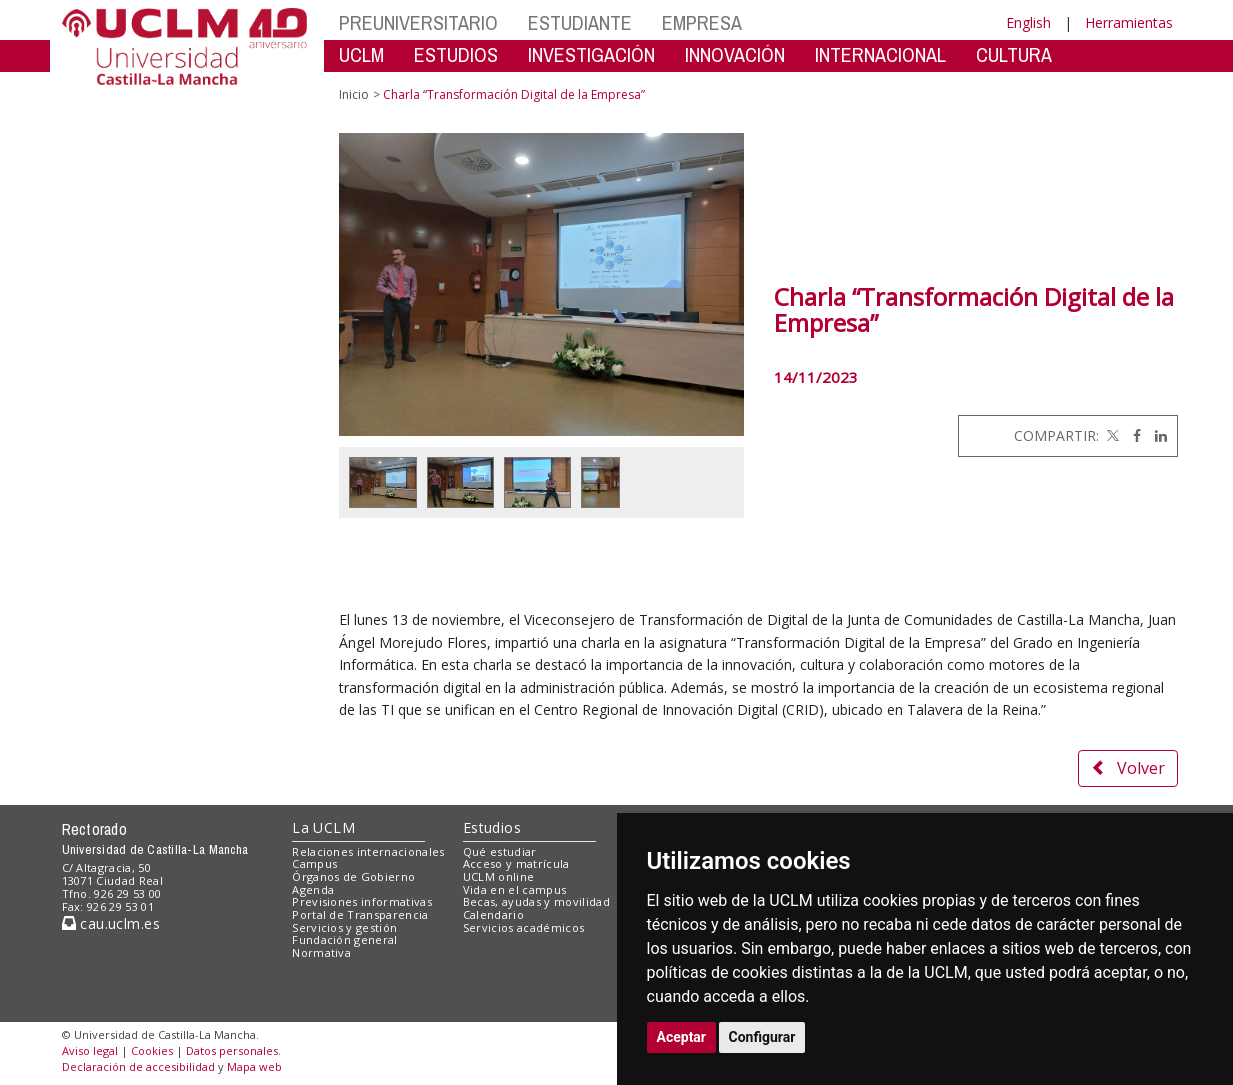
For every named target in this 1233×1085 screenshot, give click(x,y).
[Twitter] (1111, 435)
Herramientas (1129, 22)
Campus (314, 863)
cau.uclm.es (111, 923)
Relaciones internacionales (368, 851)
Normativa (321, 952)
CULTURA (1014, 54)
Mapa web (254, 1066)
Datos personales (232, 1050)
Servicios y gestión (344, 927)
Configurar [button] (762, 1037)
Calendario (493, 914)
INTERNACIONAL (880, 54)
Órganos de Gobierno (353, 876)
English (1028, 22)
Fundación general (345, 939)
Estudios (492, 827)
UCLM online (499, 876)
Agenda (313, 889)
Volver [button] (1128, 768)
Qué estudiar (500, 851)
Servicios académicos (524, 927)
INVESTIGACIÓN (591, 54)
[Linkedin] (1156, 435)
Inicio (354, 94)
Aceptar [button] (682, 1037)
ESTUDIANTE (580, 22)
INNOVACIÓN (735, 54)
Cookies (152, 1050)
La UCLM (323, 827)
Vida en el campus (515, 889)
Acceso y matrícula (516, 863)
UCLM (361, 54)
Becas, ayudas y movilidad (536, 901)
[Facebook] (1132, 435)
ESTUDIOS (456, 54)
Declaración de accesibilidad (138, 1066)
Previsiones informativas (362, 901)
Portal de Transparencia (360, 914)
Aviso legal (90, 1050)
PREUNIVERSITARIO (418, 22)
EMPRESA (702, 22)
